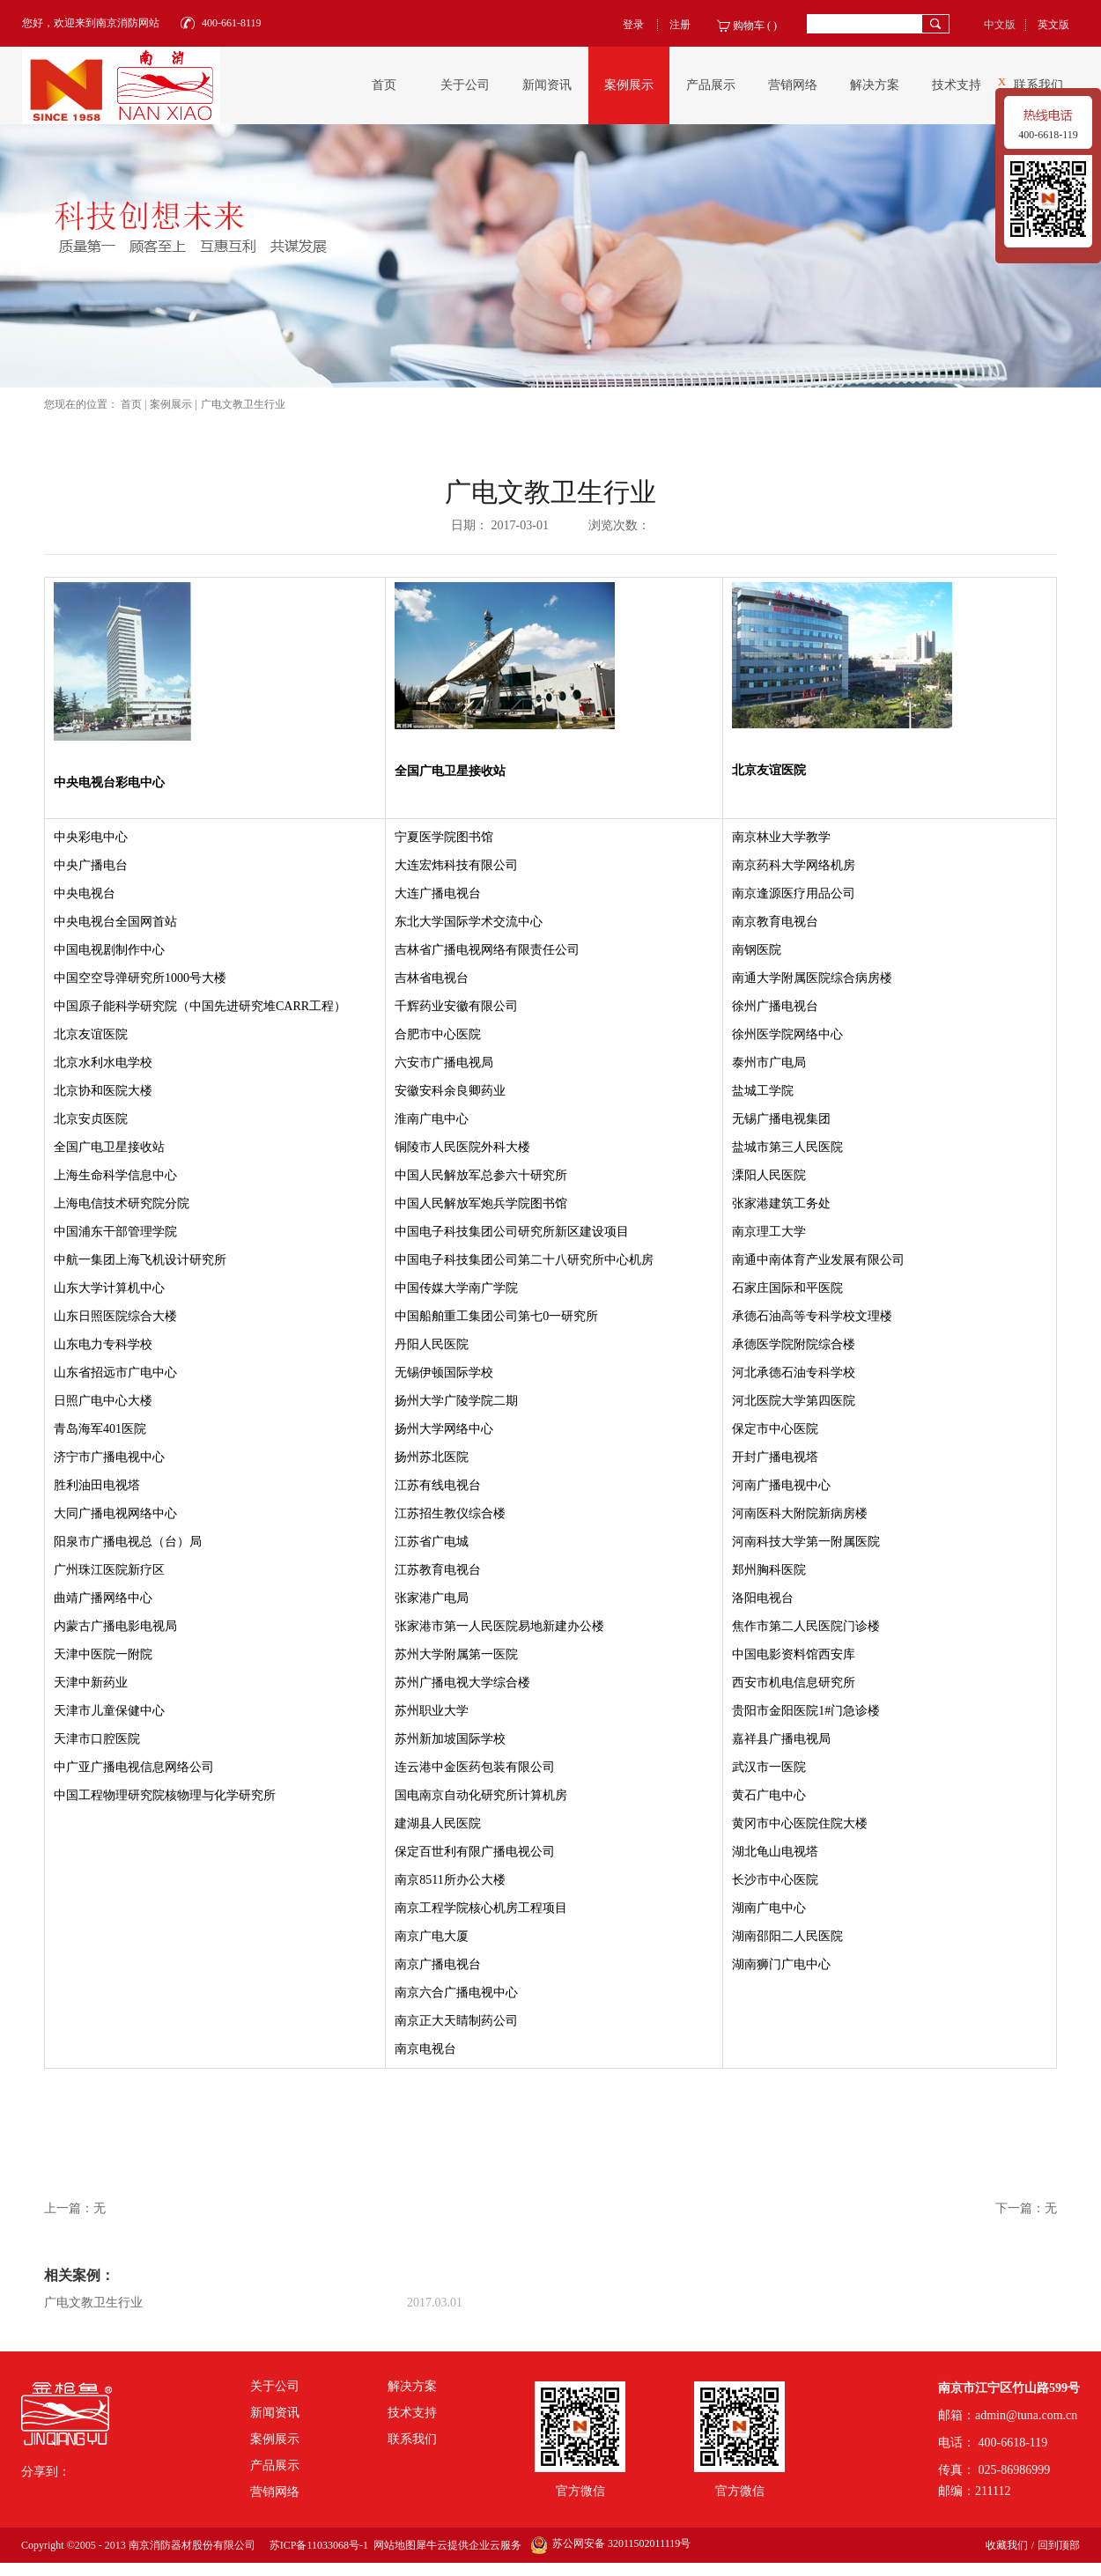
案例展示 (171, 404)
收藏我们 (1007, 2545)
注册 (680, 24)
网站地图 (392, 2545)
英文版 (1053, 24)
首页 (384, 85)
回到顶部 (1059, 2545)
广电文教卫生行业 (243, 404)
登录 (633, 24)
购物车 (749, 25)
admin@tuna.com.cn (1026, 2415)
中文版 (1000, 24)
